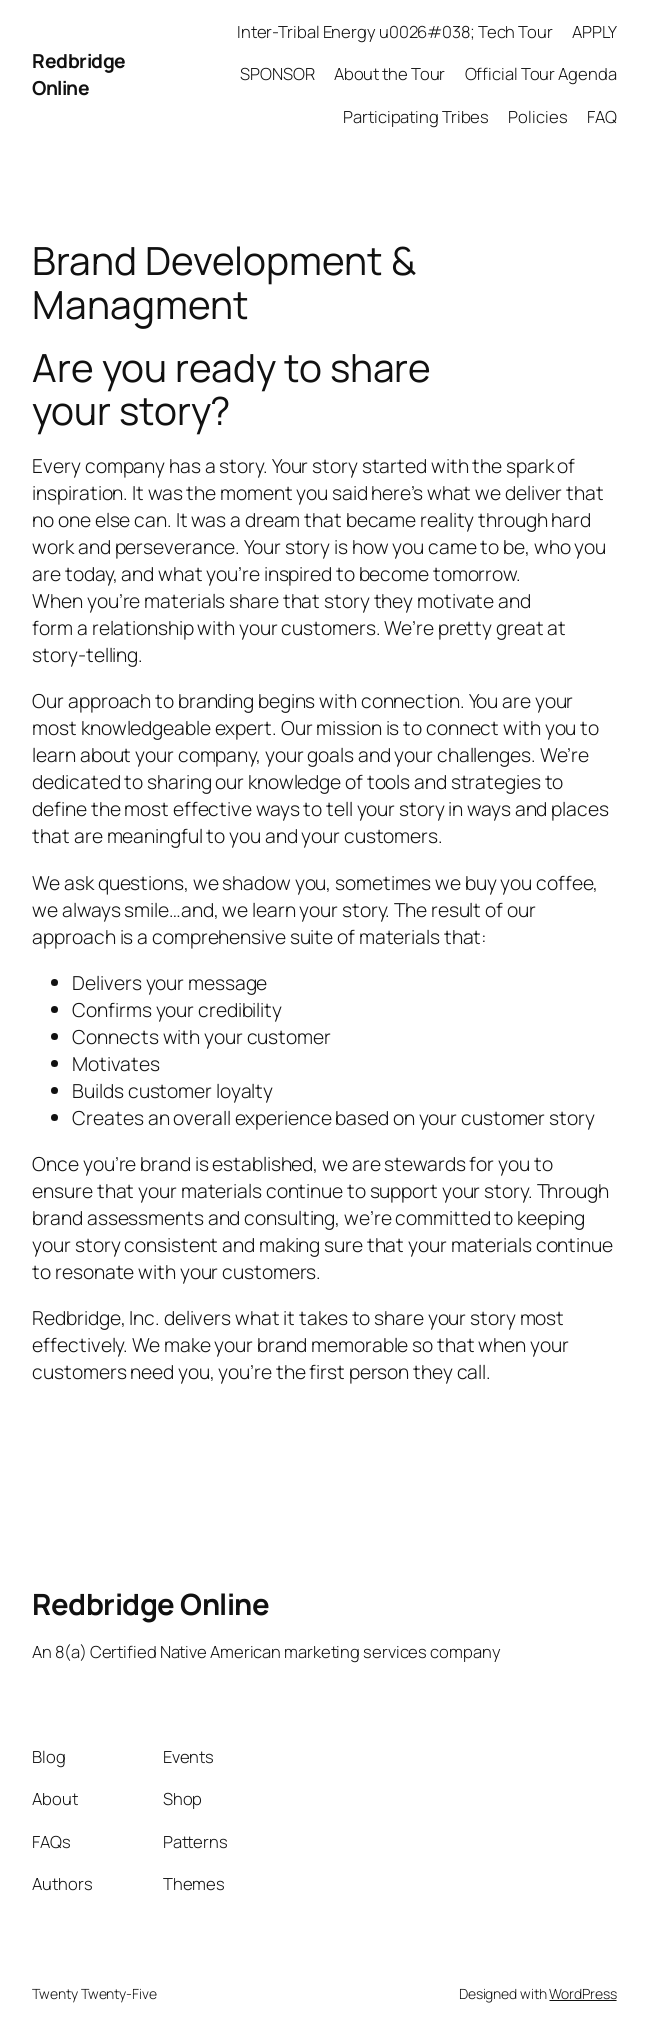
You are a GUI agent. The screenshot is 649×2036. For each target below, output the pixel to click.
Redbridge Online (79, 74)
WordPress (582, 1993)
